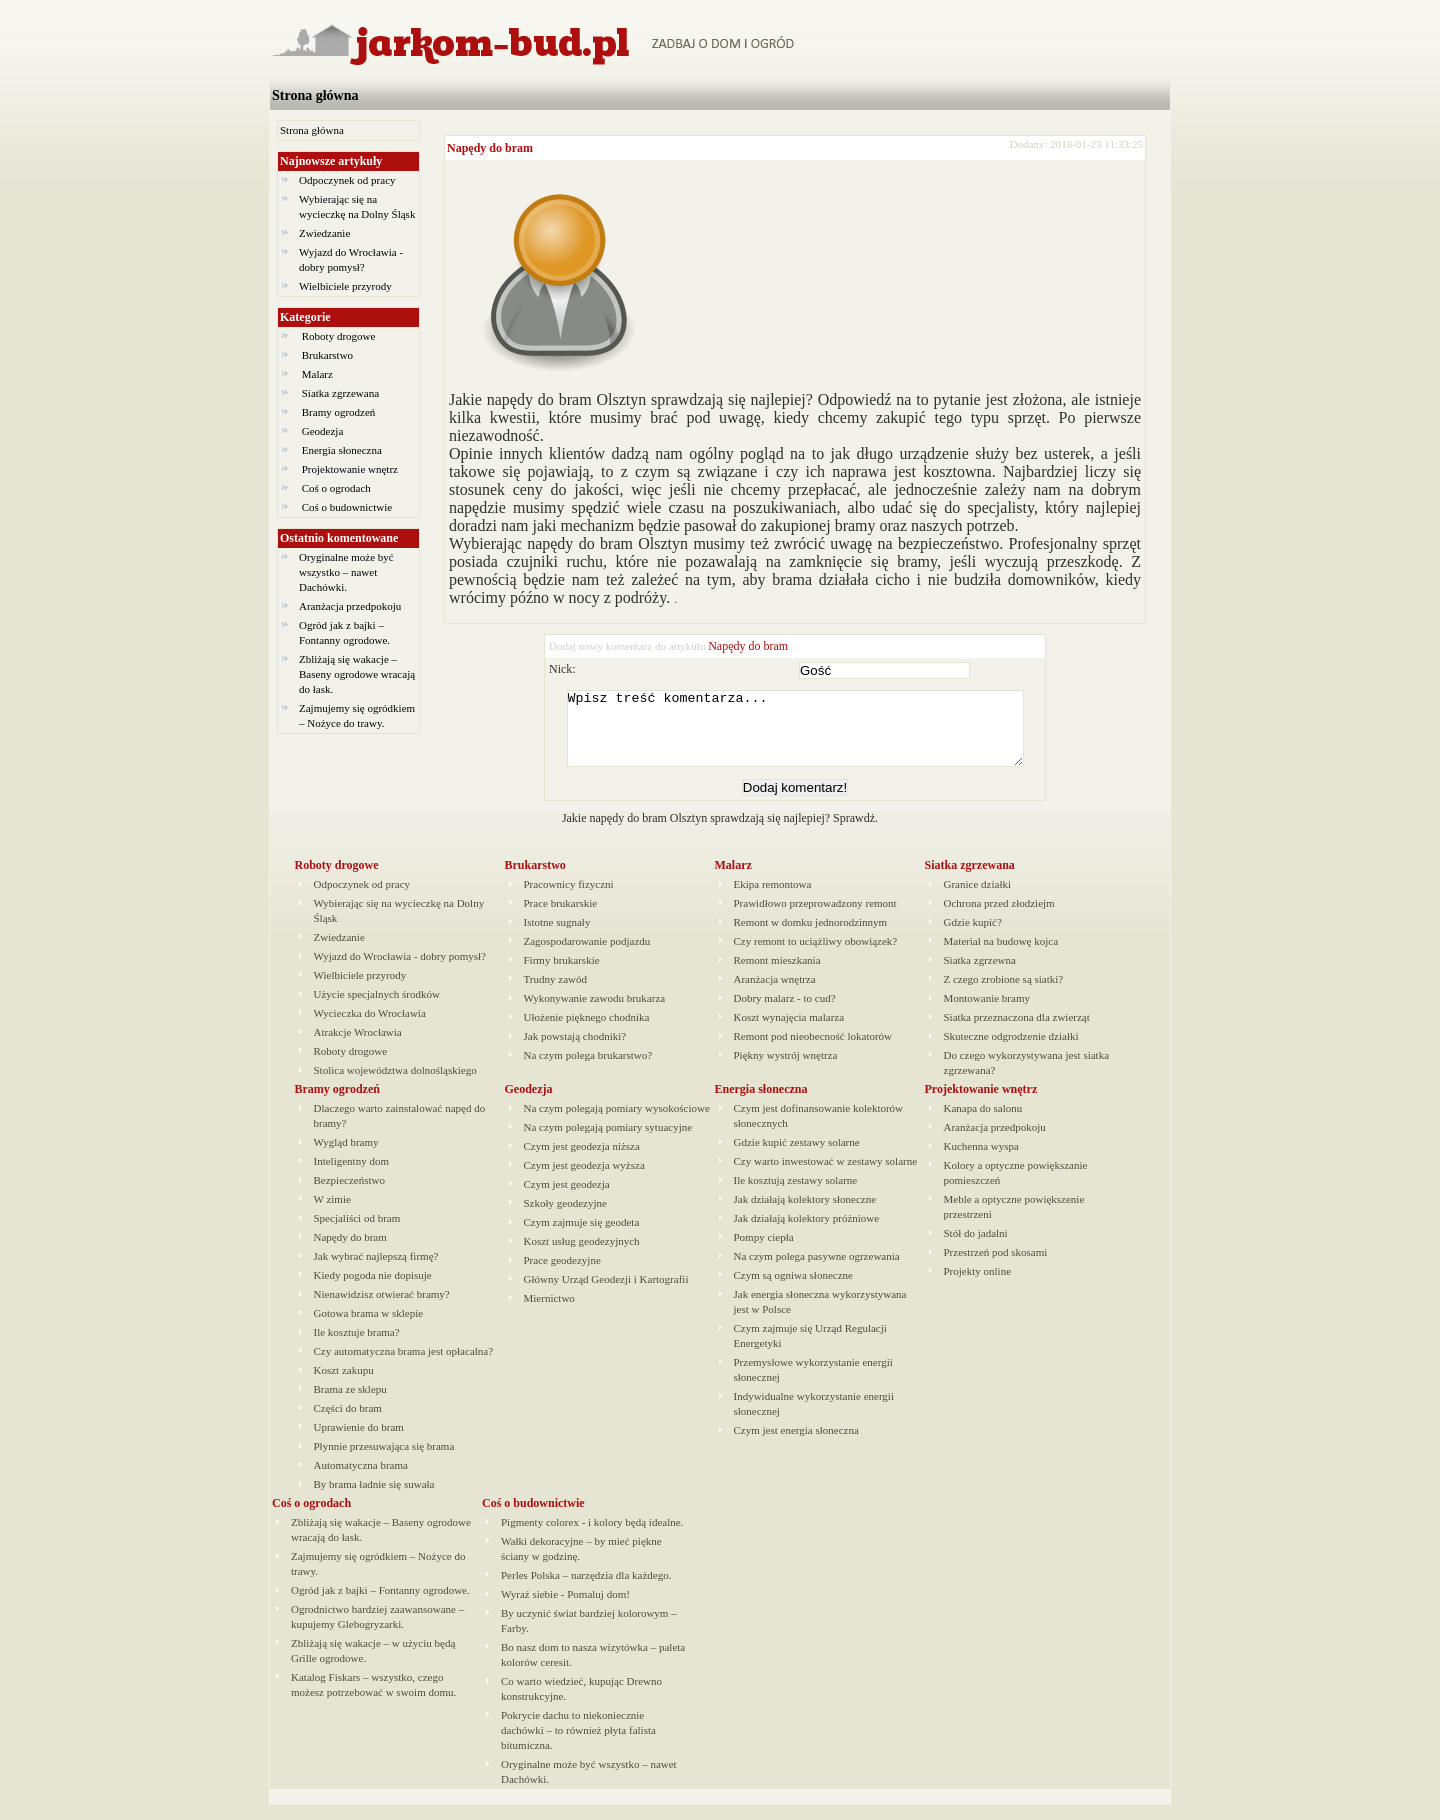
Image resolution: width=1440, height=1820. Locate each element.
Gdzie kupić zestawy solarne (797, 1157)
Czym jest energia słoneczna (796, 1445)
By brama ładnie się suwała (374, 1499)
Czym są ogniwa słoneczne (793, 1290)
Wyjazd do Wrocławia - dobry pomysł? (400, 971)
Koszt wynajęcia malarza (789, 1032)
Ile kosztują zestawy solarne (796, 1195)
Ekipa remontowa (773, 899)
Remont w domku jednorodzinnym (811, 937)
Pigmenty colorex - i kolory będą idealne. (592, 1537)
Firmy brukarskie (562, 975)
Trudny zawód (555, 994)
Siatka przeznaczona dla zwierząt (1017, 1032)
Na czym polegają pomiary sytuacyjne (608, 1142)
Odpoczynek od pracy (347, 180)
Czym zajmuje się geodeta (582, 1237)
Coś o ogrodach (336, 488)
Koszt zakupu (344, 1385)
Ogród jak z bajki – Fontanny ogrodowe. (380, 1605)
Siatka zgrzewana (340, 393)
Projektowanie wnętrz (350, 469)
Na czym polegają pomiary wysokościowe (617, 1123)
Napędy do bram (490, 148)
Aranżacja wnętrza (775, 994)
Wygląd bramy (346, 1157)
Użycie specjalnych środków (377, 1009)
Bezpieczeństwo (349, 1195)
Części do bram (348, 1423)
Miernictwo (549, 1313)
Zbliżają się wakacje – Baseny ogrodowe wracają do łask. (357, 674)
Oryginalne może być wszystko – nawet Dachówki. (346, 572)
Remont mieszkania (777, 975)
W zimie (332, 1214)
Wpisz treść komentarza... (805, 736)
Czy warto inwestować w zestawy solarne (826, 1176)
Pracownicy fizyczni (569, 899)
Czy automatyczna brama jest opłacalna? (404, 1366)
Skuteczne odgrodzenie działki (1011, 1051)
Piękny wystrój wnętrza (786, 1070)
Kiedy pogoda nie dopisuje (373, 1290)
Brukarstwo (327, 355)
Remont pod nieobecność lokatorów (813, 1051)
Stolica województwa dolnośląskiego (395, 1085)
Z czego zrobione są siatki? (1004, 994)
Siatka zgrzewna (980, 975)
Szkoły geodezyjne (565, 1218)
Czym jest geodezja (567, 1199)
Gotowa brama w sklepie (369, 1328)
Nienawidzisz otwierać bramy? (382, 1309)
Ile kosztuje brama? (357, 1347)
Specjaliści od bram (357, 1233)
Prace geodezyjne (562, 1275)
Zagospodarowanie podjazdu (587, 956)
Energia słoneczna (342, 450)
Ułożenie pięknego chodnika (587, 1032)
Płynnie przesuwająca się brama (384, 1461)
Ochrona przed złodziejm (999, 918)
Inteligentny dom (351, 1176)
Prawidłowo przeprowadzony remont (815, 918)
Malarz (317, 374)
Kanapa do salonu (983, 1123)
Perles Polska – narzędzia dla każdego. (586, 1590)
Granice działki (978, 899)
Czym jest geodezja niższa (582, 1161)
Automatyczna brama (361, 1480)
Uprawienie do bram (359, 1442)
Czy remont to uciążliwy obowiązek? (816, 956)
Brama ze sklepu (350, 1404)
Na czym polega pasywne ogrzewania (817, 1271)
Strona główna (315, 95)
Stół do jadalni (976, 1248)
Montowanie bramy (987, 1013)
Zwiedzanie (324, 233)
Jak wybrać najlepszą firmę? (376, 1271)
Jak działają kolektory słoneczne (805, 1214)
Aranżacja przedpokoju (350, 606)
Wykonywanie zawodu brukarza (595, 1013)
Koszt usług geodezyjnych (582, 1256)
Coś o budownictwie (347, 507)
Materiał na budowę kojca (1001, 956)
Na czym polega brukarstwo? (588, 1070)
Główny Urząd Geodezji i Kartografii (606, 1294)
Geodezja (322, 431)
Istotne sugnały (557, 937)
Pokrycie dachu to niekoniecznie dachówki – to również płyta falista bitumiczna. (578, 1745)
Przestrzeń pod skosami (996, 1267)
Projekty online (978, 1286)
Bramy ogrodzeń (338, 412)
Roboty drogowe (338, 336)
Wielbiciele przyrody (345, 286)
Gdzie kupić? (973, 937)
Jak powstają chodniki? (575, 1051)
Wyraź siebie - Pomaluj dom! (565, 1609)
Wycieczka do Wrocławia (370, 1028)
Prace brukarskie (561, 918)
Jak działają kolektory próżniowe (807, 1233)
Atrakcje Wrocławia (358, 1047)
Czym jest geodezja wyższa (584, 1180)
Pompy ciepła (764, 1252)
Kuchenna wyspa (981, 1161)
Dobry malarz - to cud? (785, 1013)
